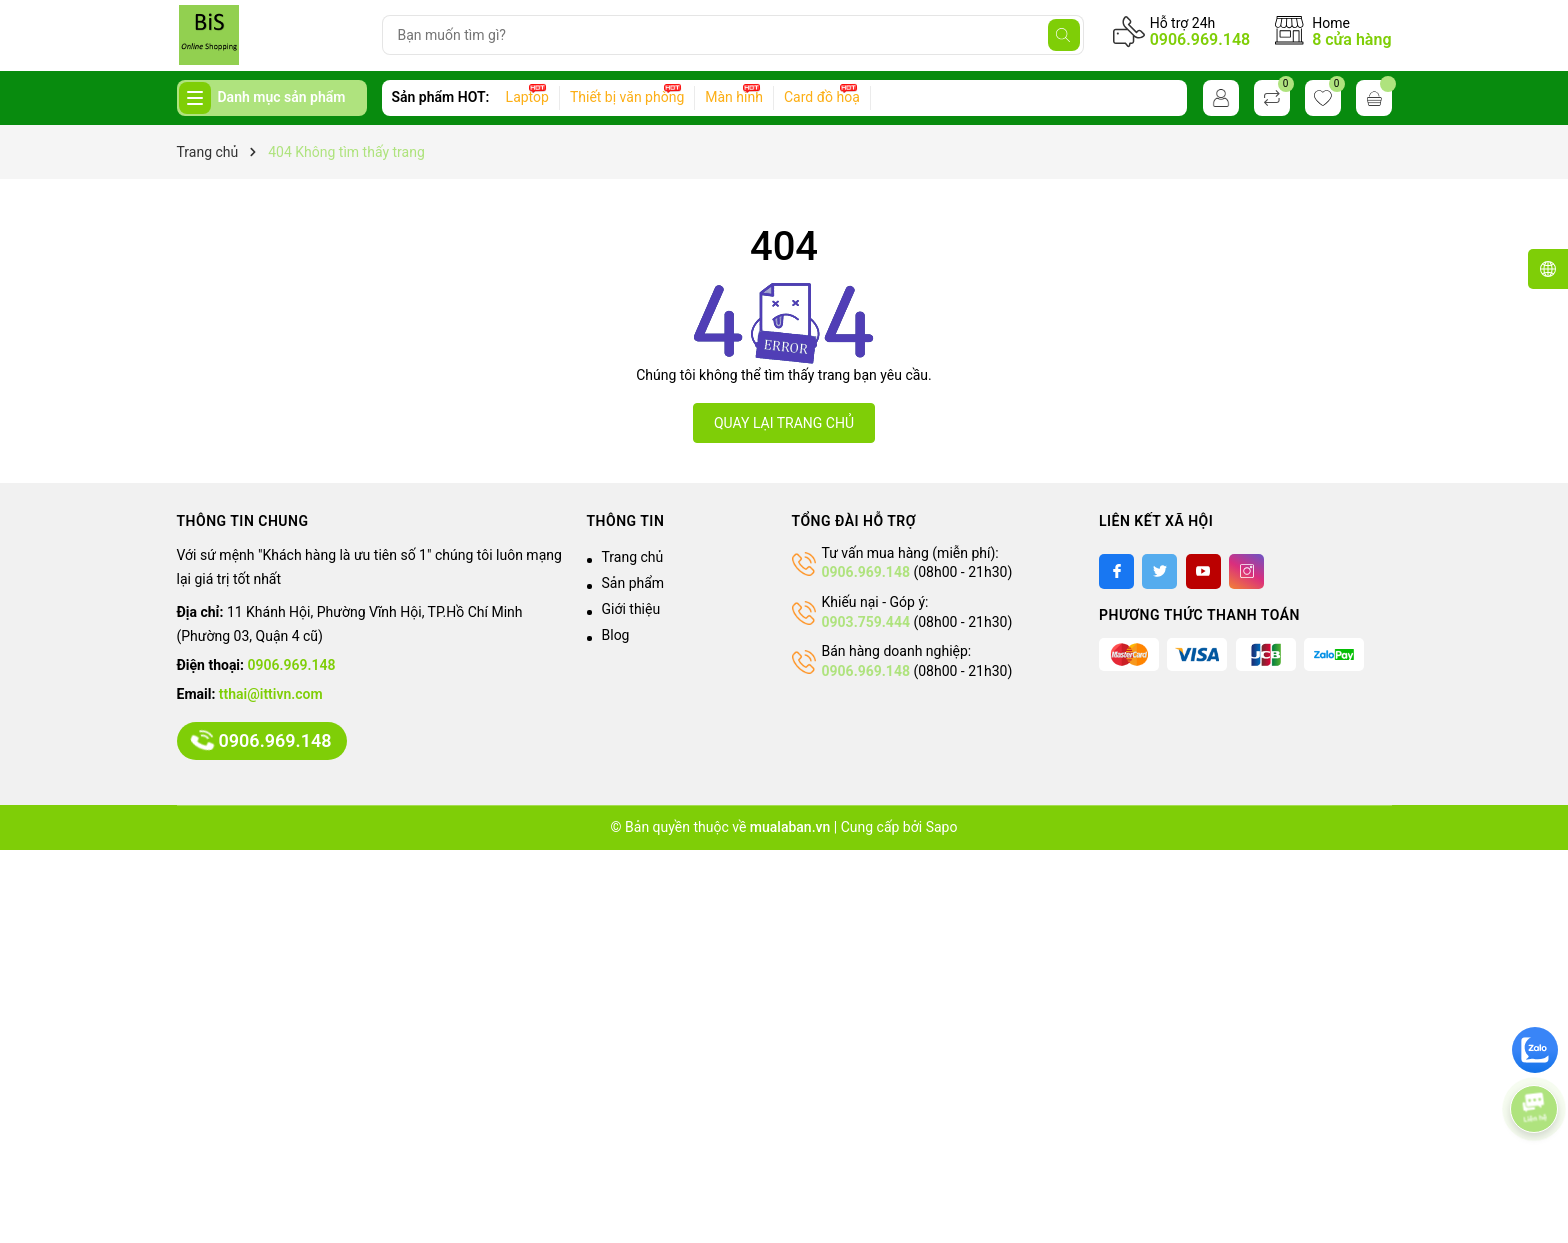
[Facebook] (1116, 571)
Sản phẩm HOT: (441, 97)
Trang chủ (633, 557)
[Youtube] (1203, 571)
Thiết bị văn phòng (627, 97)
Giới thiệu (631, 609)
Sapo (942, 827)
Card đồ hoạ (822, 97)
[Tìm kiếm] (1064, 35)
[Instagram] (1246, 571)
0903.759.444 (866, 622)
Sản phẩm (633, 583)
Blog (616, 635)
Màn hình (734, 97)
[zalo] (1535, 1050)
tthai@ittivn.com (271, 694)
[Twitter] (1159, 571)
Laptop (527, 97)
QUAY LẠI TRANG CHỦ (784, 423)
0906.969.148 (1200, 39)
